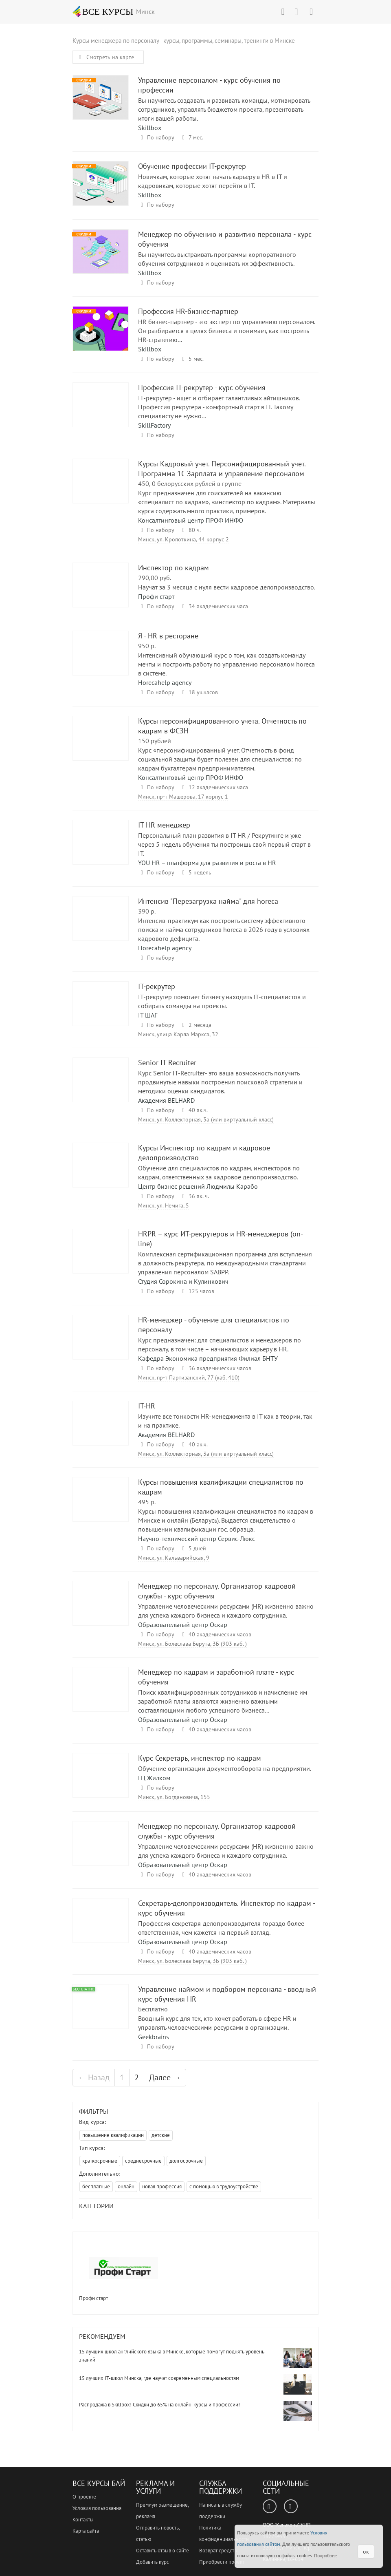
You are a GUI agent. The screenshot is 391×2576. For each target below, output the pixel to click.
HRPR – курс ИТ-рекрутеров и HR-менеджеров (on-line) (100, 1258)
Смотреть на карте (105, 57)
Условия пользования (96, 2508)
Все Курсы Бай (98, 2483)
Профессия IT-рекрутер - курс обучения (100, 412)
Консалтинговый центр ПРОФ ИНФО (190, 520)
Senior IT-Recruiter (100, 1087)
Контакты (83, 2519)
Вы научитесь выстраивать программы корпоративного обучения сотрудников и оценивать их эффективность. (217, 258)
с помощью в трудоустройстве (223, 2186)
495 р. (147, 1502)
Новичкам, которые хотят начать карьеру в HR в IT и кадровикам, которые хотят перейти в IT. (212, 181)
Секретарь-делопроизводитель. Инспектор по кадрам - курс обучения (100, 1928)
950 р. (147, 646)
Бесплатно (153, 2009)
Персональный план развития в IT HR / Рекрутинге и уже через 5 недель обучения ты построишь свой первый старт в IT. (224, 844)
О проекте (84, 2496)
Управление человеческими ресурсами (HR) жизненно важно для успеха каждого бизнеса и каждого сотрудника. (226, 1610)
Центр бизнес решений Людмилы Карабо (198, 1186)
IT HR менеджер (100, 849)
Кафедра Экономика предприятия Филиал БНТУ (208, 1358)
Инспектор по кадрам (100, 592)
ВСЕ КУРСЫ (103, 11)
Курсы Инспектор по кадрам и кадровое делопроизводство (100, 1172)
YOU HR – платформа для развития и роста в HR (207, 863)
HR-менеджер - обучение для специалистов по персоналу (100, 1344)
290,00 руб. (154, 578)
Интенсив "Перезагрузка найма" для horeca (100, 926)
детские (161, 2135)
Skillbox (149, 128)
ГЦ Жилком (154, 1778)
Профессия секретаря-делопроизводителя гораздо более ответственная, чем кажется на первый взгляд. (221, 1927)
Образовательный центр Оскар (182, 1624)
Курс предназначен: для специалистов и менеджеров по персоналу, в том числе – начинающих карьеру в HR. (219, 1344)
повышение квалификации (113, 2135)
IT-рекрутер (100, 1011)
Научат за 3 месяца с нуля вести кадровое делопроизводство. (226, 587)
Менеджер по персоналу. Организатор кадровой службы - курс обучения (100, 1610)
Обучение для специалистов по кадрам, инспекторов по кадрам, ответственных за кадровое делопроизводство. (219, 1172)
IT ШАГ (147, 1015)
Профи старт (156, 596)
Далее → (165, 2077)
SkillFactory (154, 425)
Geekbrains (153, 2037)
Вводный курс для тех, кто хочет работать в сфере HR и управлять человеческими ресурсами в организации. (217, 2022)
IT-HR (100, 1430)
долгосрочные (186, 2160)
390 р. (147, 911)
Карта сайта (85, 2530)
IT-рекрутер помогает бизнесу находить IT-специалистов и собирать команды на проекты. (222, 1001)
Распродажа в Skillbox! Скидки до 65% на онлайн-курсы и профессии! (159, 2404)
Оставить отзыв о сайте (162, 2550)
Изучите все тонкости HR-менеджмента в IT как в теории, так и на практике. (225, 1420)
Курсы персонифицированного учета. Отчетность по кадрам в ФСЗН (100, 745)
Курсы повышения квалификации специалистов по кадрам (100, 1506)
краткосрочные (99, 2160)
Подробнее (325, 2555)
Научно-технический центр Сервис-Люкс (196, 1538)
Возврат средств (218, 2550)
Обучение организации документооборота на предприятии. (224, 1768)
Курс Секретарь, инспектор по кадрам (100, 1782)
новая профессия (162, 2186)
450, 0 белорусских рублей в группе (190, 483)
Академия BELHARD (166, 1100)
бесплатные (96, 2186)
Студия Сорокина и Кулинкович (183, 1281)
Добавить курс (152, 2561)
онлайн (126, 2186)
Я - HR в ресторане (100, 660)
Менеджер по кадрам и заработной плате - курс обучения (100, 1696)
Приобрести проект (221, 2561)
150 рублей (154, 741)
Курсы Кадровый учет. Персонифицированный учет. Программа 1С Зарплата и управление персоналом (100, 488)
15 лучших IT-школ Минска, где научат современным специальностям (159, 2378)
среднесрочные (143, 2160)
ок (366, 2551)
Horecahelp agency (164, 682)
